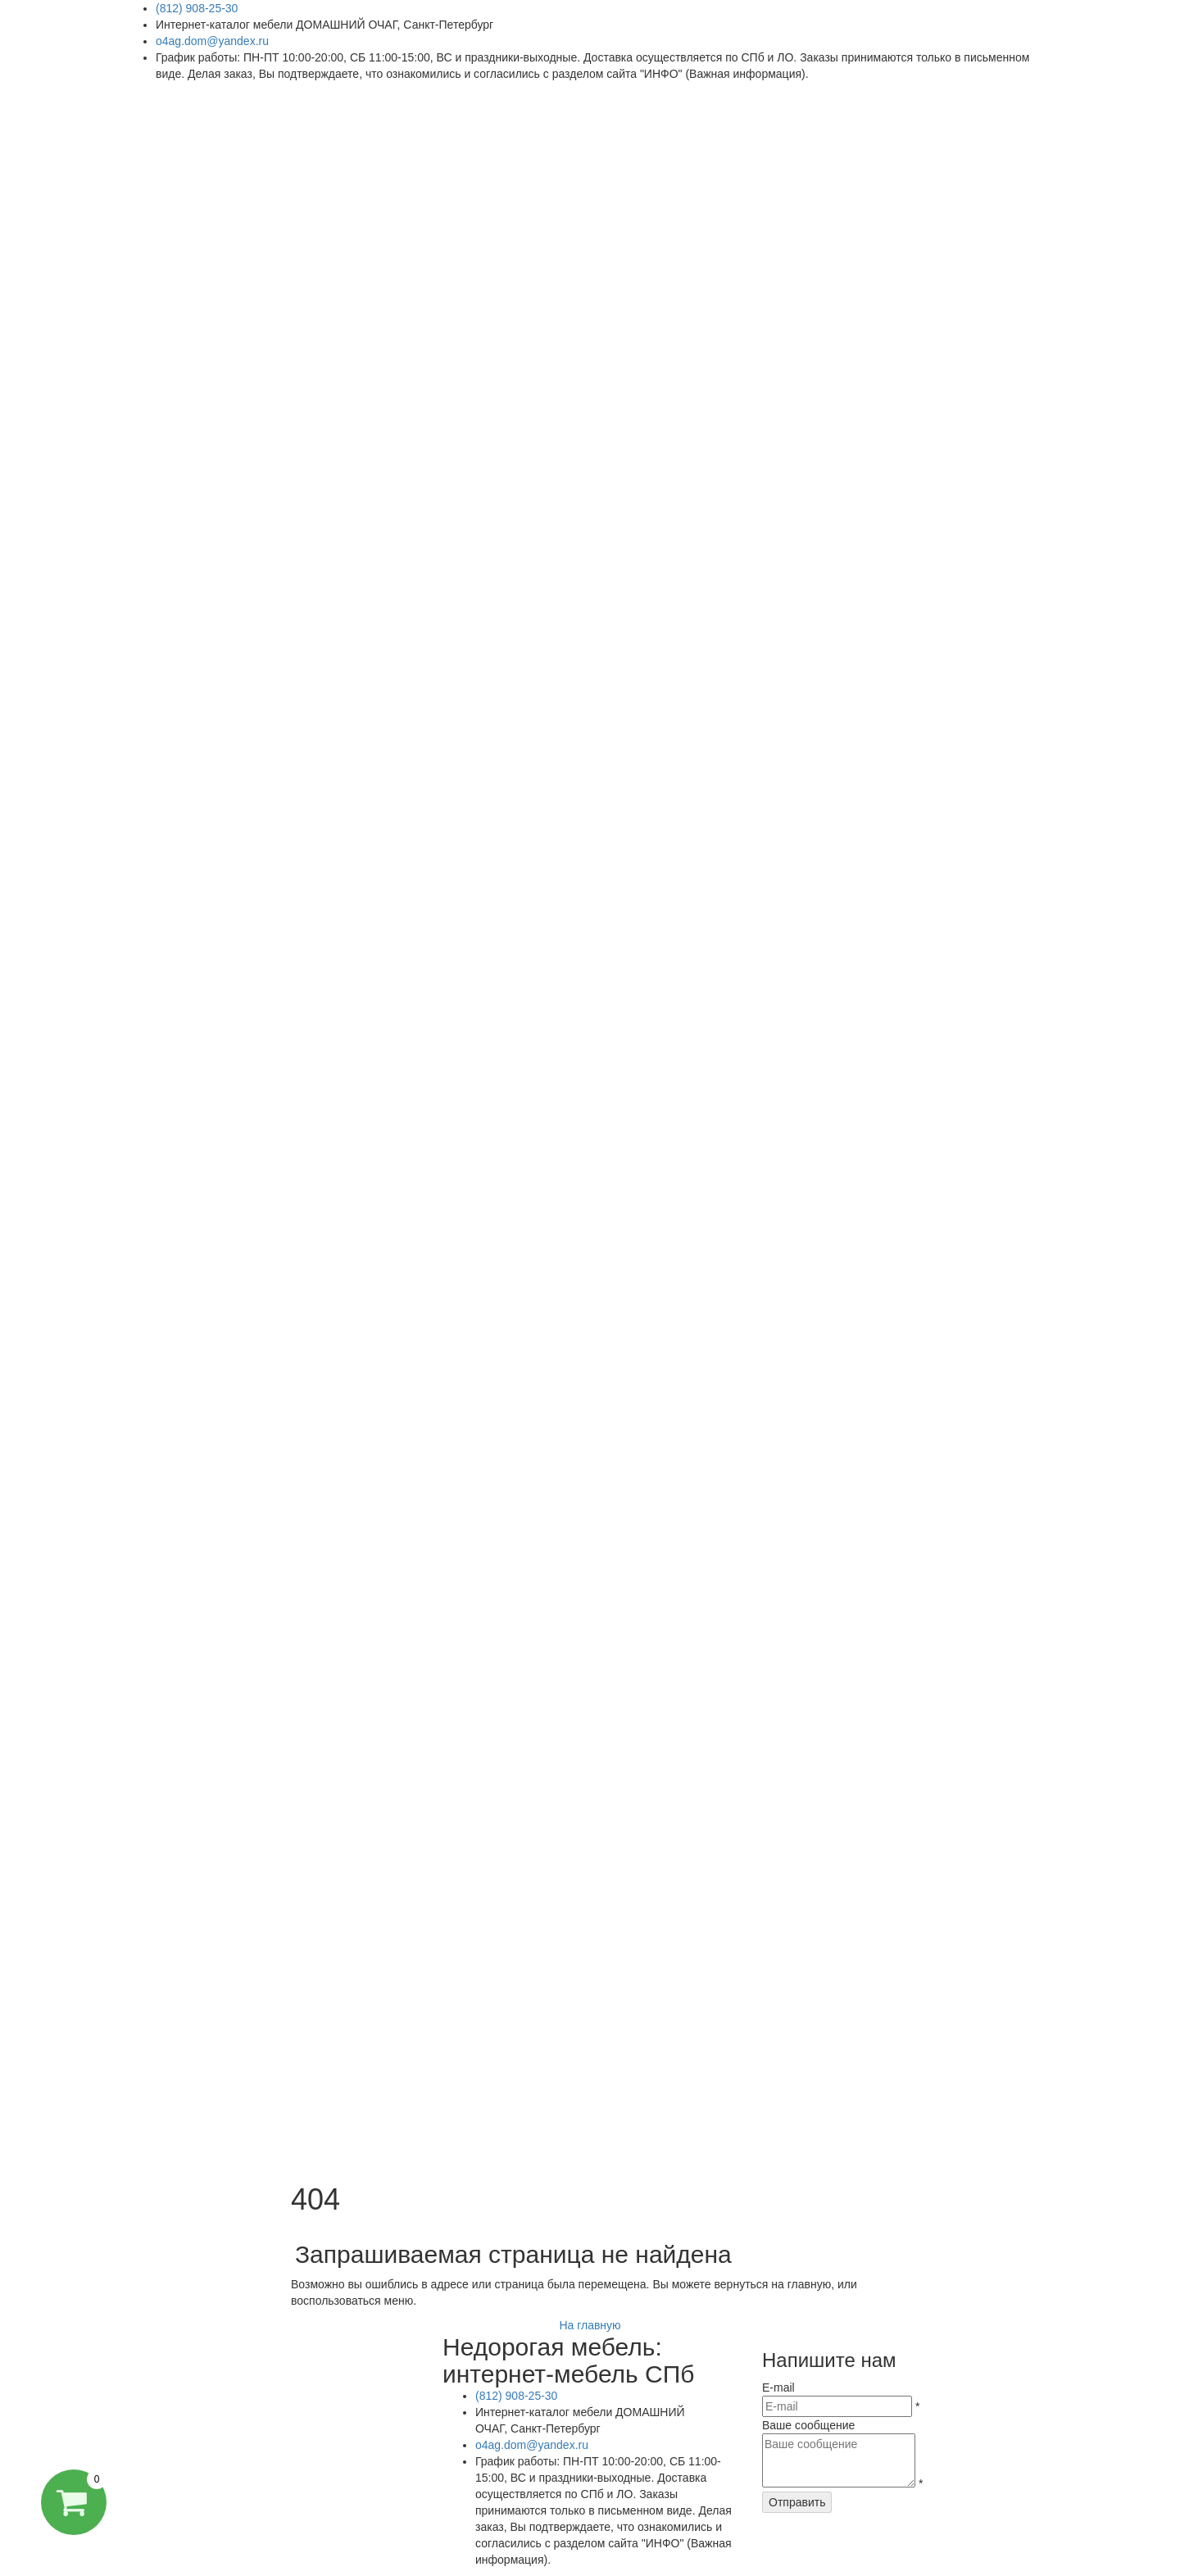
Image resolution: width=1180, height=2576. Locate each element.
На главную (589, 2325)
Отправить (797, 2502)
